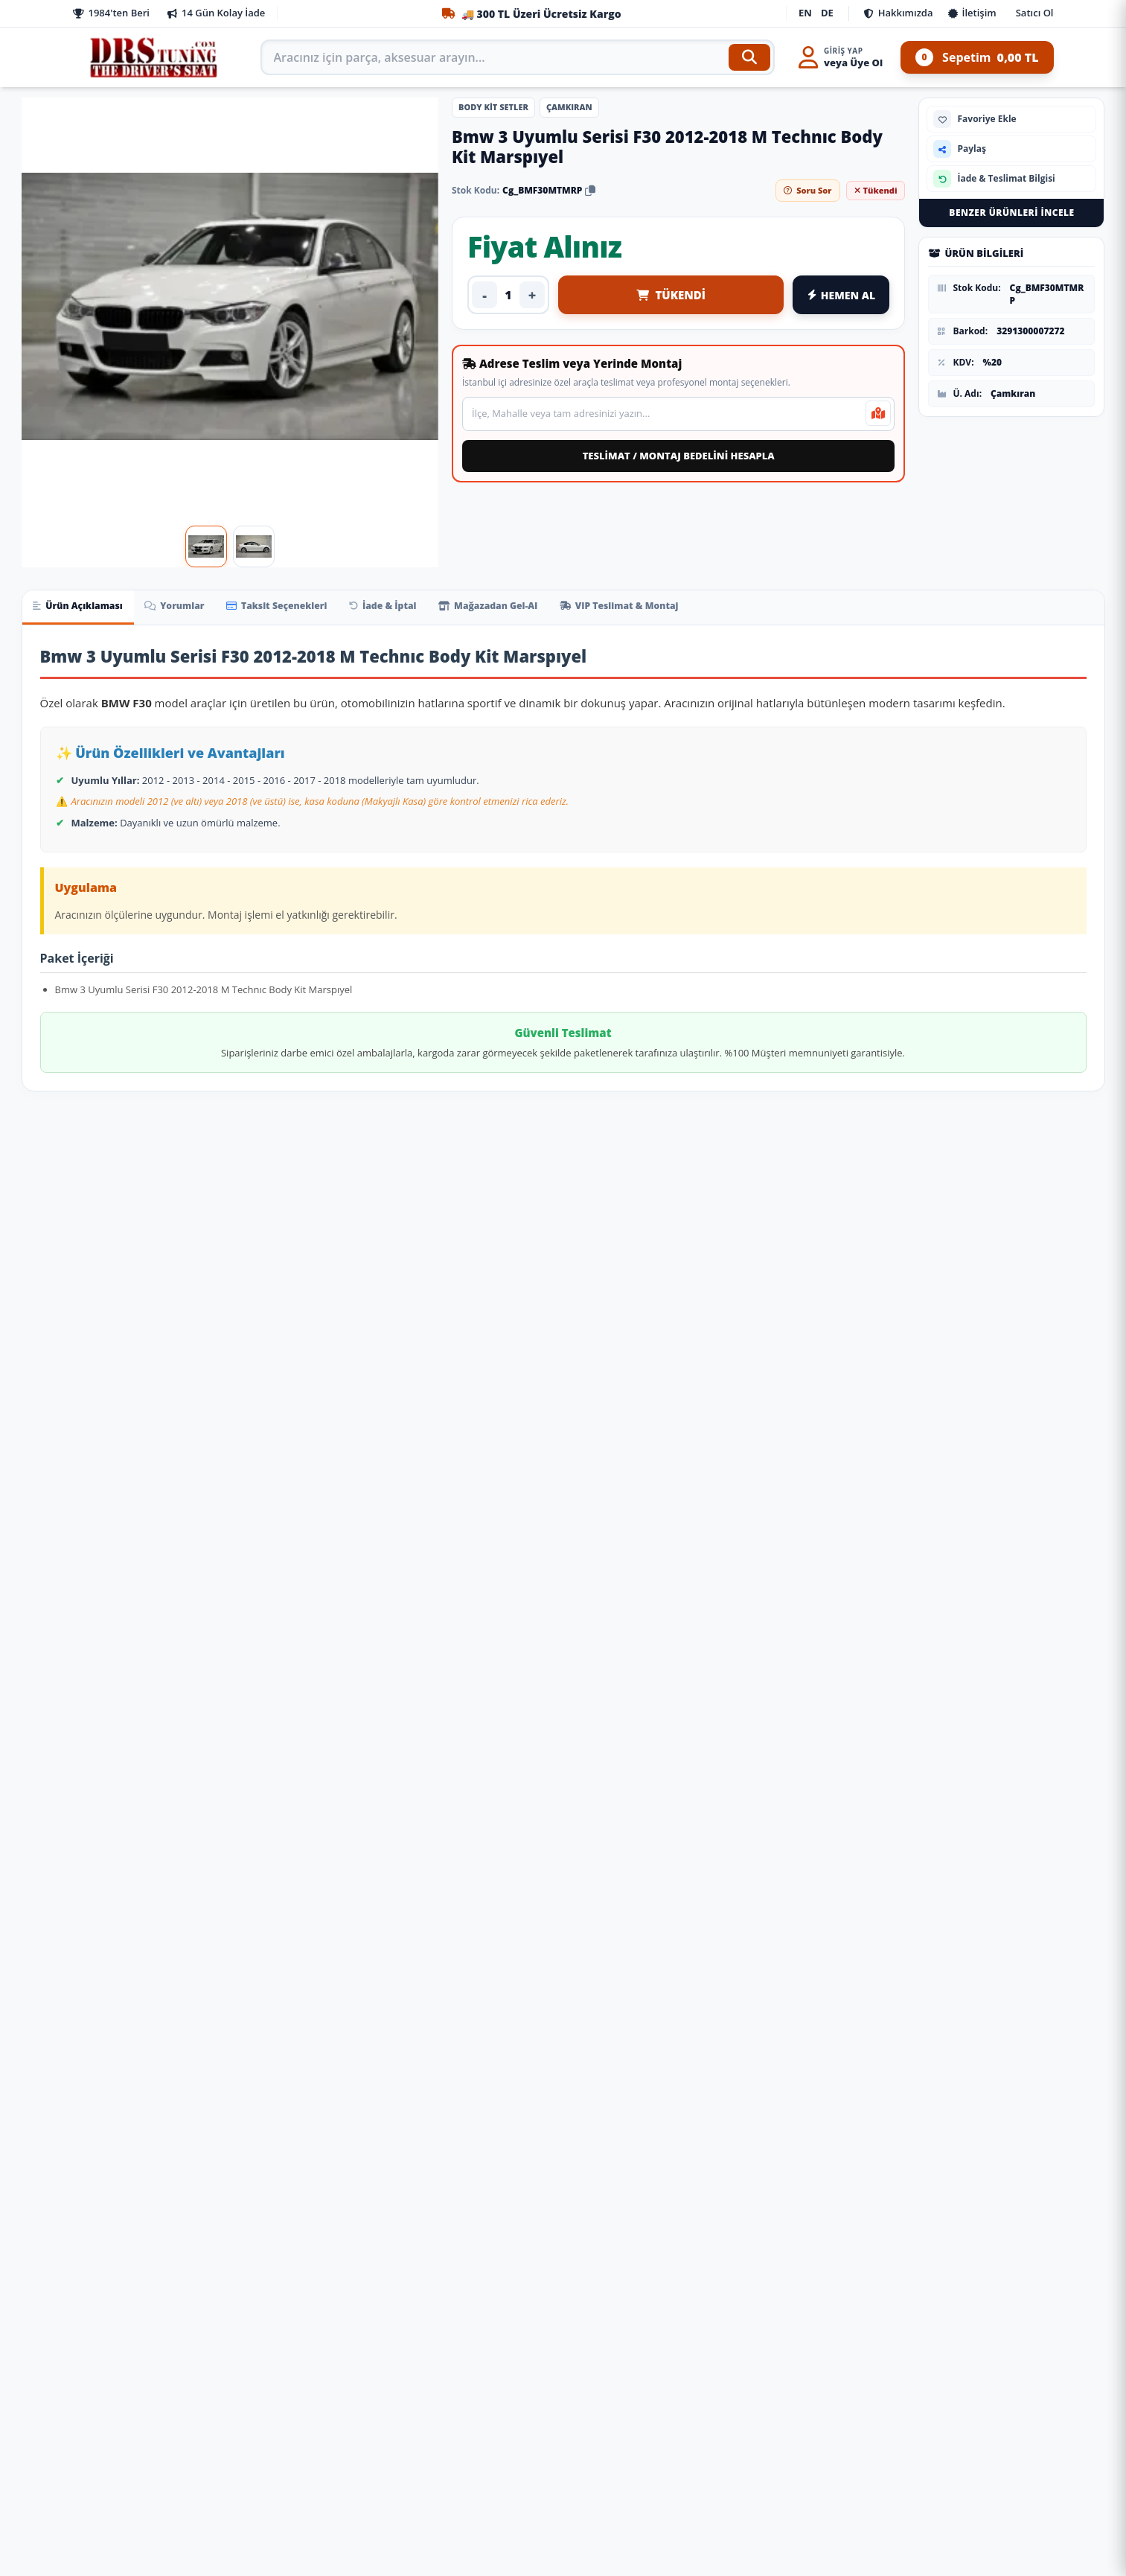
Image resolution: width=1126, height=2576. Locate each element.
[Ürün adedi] (508, 295)
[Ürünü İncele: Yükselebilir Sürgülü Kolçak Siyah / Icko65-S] (654, 2005)
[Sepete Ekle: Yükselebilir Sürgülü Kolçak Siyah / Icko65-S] (722, 2234)
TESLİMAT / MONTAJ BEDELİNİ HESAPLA (679, 455)
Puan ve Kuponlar (366, 2453)
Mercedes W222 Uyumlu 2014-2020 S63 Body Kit (835, 1744)
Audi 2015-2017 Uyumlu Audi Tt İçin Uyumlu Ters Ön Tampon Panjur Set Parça (290, 1724)
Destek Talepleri (363, 2430)
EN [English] (805, 12)
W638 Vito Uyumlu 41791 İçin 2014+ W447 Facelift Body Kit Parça (290, 1378)
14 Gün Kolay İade (216, 12)
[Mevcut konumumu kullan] (878, 413)
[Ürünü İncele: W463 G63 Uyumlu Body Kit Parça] (654, 1604)
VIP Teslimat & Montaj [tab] (675, 607)
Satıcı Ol (1035, 12)
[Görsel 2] (254, 546)
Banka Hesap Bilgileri (124, 2547)
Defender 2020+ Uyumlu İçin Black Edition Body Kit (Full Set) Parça (472, 1744)
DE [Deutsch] (827, 12)
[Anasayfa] (155, 57)
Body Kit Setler (493, 106)
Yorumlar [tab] (188, 607)
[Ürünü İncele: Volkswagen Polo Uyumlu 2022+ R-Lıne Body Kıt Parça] (1017, 1258)
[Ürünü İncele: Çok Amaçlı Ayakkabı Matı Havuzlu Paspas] (109, 2005)
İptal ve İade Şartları (122, 2524)
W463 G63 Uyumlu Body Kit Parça (654, 1717)
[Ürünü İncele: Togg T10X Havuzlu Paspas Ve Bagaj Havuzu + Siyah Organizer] (473, 2005)
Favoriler (345, 2477)
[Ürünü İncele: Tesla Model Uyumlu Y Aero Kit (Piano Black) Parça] (654, 1258)
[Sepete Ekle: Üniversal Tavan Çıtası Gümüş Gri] (359, 2234)
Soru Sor (807, 190)
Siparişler (346, 2359)
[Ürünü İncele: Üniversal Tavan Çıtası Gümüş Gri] (291, 2005)
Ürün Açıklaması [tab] (83, 607)
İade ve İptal (353, 2383)
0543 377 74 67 (618, 2430)
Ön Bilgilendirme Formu (130, 2500)
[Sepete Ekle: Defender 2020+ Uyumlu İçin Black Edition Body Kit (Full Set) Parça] (541, 1834)
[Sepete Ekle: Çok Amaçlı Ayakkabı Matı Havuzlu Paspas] (178, 2234)
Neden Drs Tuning (116, 2406)
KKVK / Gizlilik (106, 2453)
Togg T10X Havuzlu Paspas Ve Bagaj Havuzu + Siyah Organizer (472, 2144)
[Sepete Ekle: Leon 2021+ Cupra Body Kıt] (904, 1487)
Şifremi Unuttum (364, 2500)
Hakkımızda (898, 12)
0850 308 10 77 (618, 2359)
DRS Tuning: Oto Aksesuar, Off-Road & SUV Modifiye (685, 2507)
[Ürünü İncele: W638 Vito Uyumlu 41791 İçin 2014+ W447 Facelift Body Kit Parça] (291, 1258)
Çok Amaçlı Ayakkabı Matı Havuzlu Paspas (109, 2144)
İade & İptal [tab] (416, 607)
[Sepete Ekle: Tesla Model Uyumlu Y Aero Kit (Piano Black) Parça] (722, 1487)
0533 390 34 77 (618, 2453)
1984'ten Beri (111, 12)
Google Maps (897, 2500)
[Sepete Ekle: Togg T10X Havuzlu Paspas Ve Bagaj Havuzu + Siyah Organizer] (541, 2234)
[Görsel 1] (206, 546)
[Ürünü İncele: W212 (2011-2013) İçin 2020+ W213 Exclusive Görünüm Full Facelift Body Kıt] (1017, 1604)
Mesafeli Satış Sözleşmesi (133, 2477)
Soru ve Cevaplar (364, 2406)
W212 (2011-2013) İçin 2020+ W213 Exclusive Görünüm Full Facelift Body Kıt (1017, 1724)
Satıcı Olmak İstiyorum (128, 2430)
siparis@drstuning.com (639, 2477)
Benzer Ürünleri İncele (1011, 212)
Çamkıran (569, 106)
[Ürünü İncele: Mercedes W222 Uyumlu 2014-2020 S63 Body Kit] (836, 1604)
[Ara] (749, 57)
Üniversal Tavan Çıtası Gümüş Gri (291, 2137)
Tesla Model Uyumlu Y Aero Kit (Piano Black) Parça (654, 1397)
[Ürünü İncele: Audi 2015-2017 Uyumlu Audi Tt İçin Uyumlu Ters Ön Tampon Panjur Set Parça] (291, 1604)
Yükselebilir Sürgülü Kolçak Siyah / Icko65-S (653, 2144)
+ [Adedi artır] (532, 295)
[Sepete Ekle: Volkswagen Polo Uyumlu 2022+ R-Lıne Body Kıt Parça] (1085, 1487)
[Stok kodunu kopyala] (590, 190)
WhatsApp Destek (940, 2455)
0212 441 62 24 (618, 2406)
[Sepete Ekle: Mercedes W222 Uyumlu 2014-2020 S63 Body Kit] (904, 1834)
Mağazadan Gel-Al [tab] (532, 607)
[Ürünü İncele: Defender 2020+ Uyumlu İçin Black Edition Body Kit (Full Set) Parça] (473, 1604)
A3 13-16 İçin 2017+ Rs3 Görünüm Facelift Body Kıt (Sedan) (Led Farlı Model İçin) (109, 1378)
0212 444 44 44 (618, 2383)
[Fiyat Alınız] (178, 1487)
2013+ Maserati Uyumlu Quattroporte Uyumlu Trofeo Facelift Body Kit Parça (109, 1724)
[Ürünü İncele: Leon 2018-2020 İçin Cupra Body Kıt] (473, 1258)
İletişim (972, 12)
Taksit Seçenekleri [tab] (300, 607)
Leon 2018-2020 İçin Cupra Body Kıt (472, 1371)
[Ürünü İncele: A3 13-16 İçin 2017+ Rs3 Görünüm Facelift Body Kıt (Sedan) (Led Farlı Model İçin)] (109, 1258)
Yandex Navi (982, 2500)
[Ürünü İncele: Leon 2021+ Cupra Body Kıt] (836, 1258)
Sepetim (976, 57)
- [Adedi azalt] (484, 295)
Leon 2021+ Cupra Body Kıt (835, 1390)
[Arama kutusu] (517, 56)
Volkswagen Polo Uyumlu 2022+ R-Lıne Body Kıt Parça (1017, 1397)
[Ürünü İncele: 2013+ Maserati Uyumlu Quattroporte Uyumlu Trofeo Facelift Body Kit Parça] (109, 1604)
